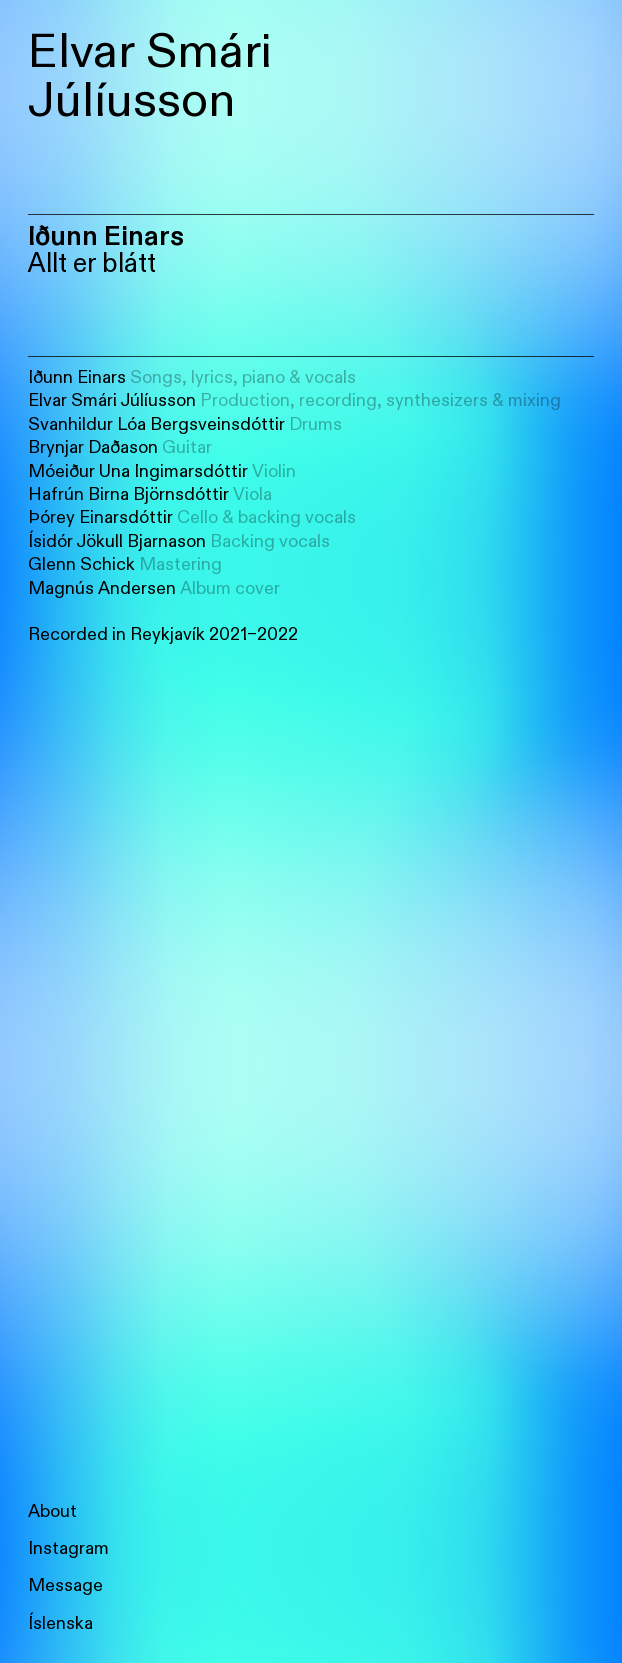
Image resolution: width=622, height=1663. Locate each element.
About (52, 1511)
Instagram (68, 1548)
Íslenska (60, 1623)
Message (65, 1585)
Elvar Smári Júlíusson (150, 76)
